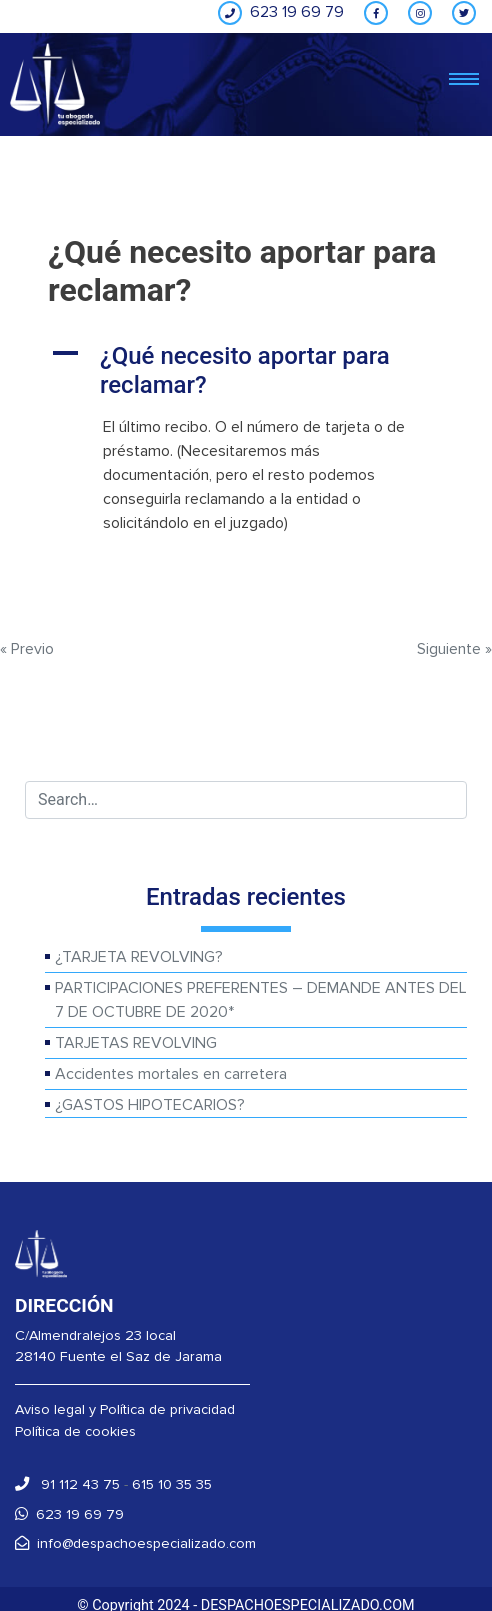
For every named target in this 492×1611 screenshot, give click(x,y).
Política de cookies (75, 1431)
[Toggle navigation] (464, 80)
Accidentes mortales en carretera (171, 1074)
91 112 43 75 (67, 1484)
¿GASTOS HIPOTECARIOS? (150, 1105)
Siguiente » (454, 649)
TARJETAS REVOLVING (136, 1043)
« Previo (27, 649)
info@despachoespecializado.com (135, 1543)
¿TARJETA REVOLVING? (139, 957)
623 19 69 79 (69, 1514)
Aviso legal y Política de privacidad (125, 1409)
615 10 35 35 (172, 1484)
